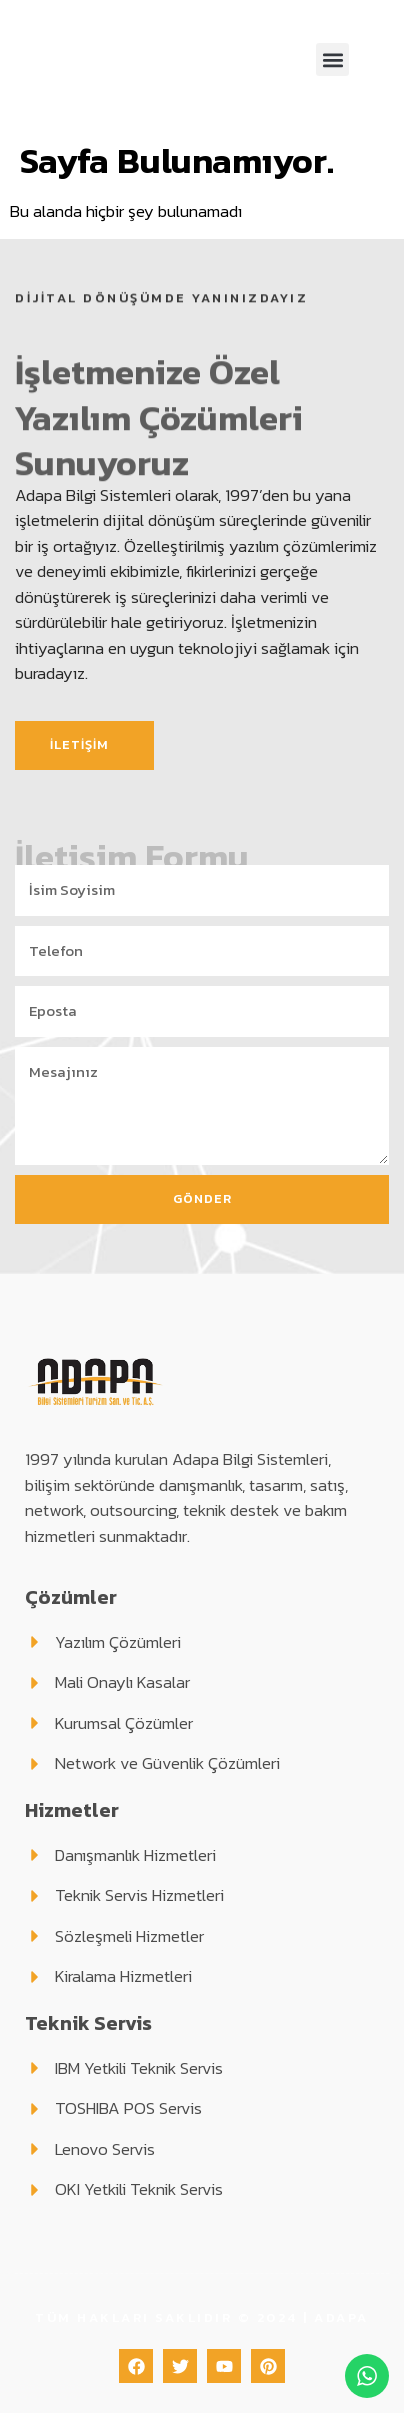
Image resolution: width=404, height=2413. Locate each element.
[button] (332, 59)
